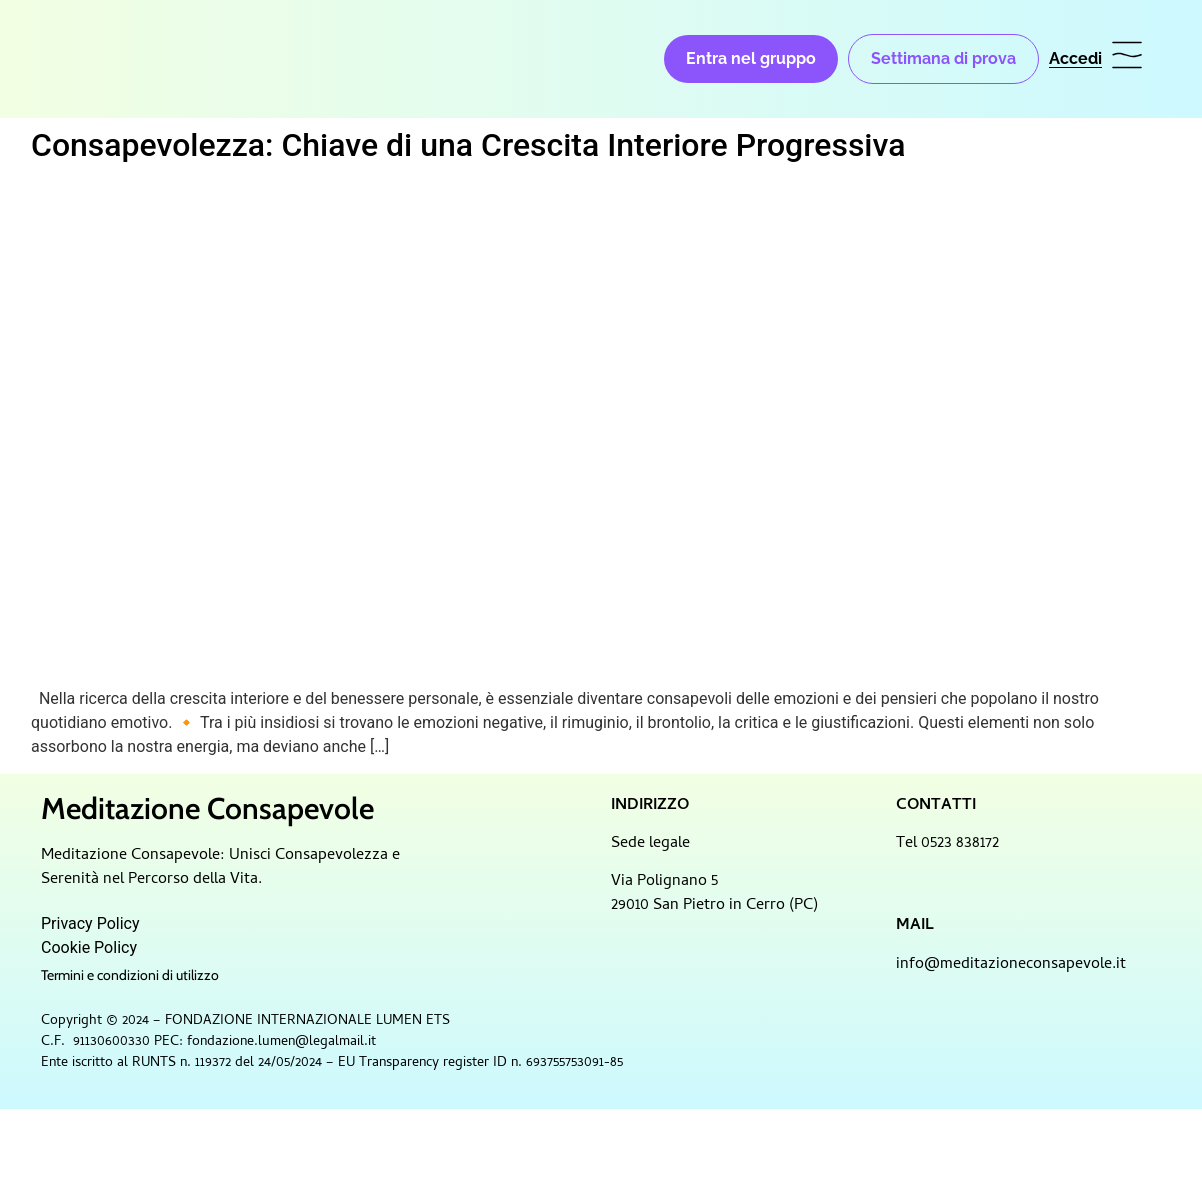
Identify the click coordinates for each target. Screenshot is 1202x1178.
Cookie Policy (89, 947)
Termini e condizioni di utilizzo (130, 975)
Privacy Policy (90, 923)
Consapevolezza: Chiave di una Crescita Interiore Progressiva (468, 145)
